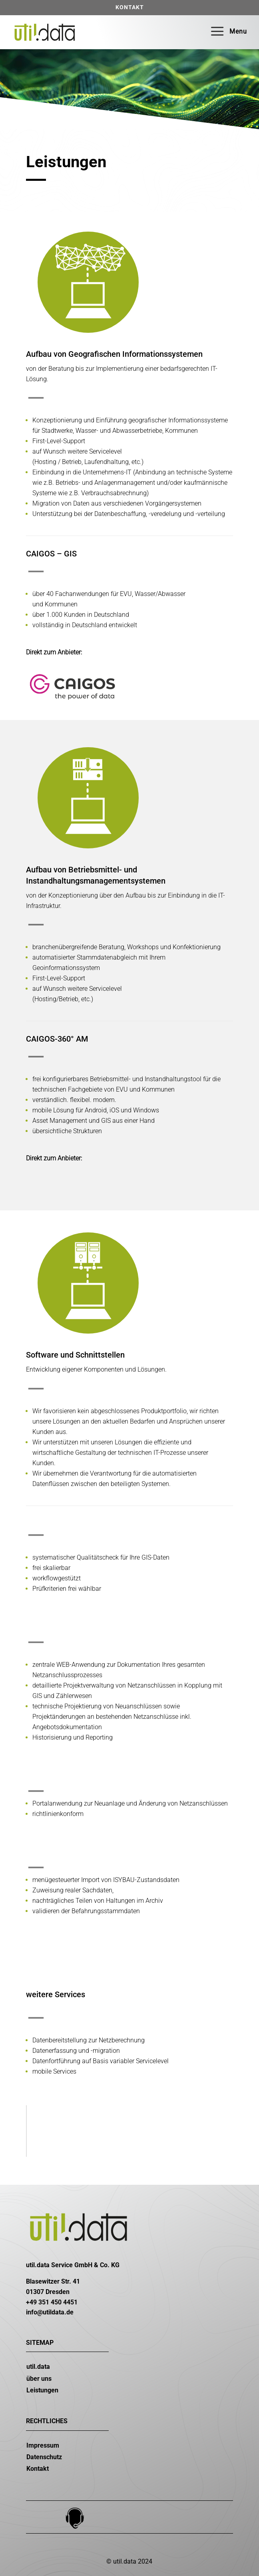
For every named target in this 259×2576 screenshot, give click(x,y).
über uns (39, 2378)
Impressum (42, 2445)
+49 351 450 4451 (52, 2302)
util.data (38, 2366)
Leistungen (42, 2390)
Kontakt (130, 7)
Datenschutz (44, 2457)
